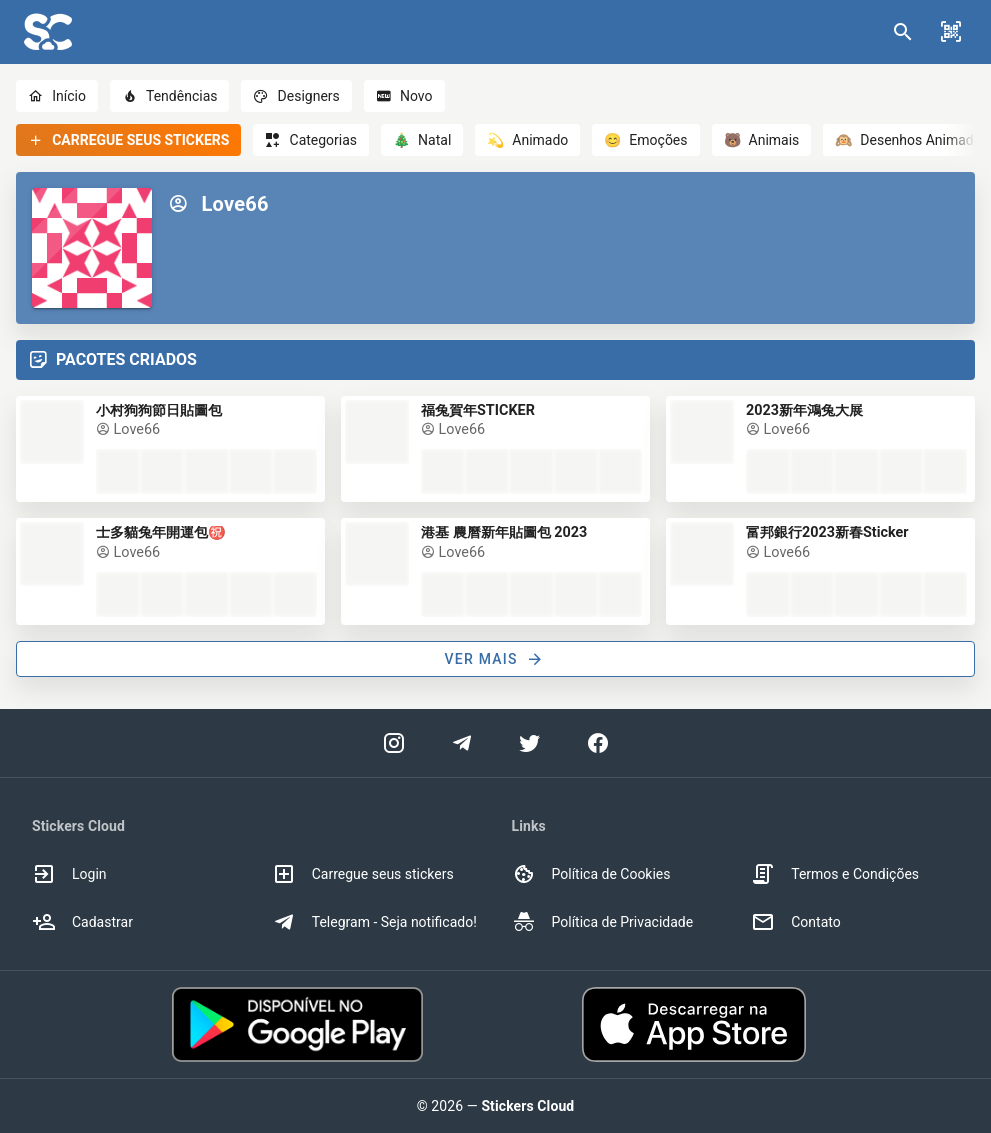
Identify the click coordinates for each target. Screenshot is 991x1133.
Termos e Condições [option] (835, 874)
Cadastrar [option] (82, 922)
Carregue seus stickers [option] (363, 874)
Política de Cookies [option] (591, 874)
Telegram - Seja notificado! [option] (374, 922)
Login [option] (69, 874)
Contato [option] (795, 922)
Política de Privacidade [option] (603, 922)
